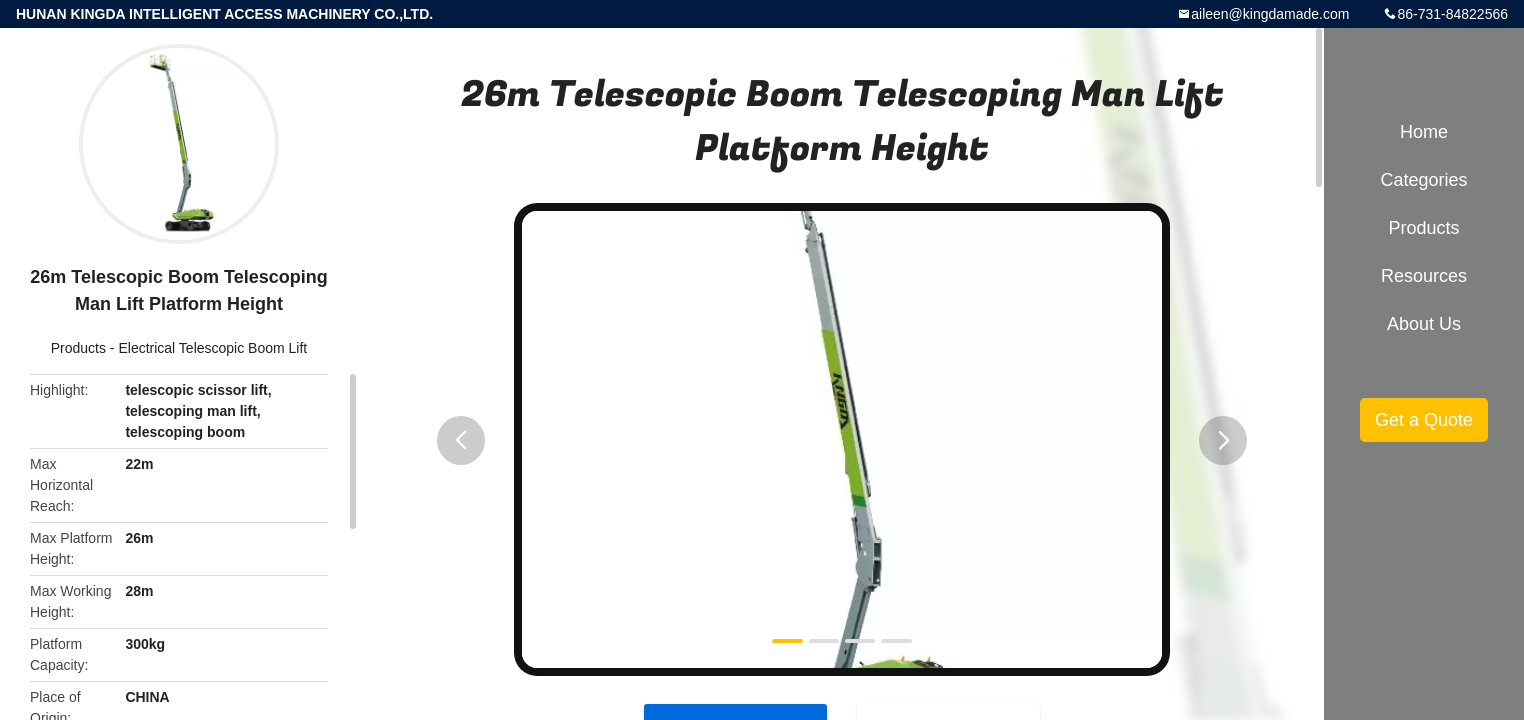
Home (1424, 132)
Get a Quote (1424, 420)
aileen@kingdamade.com (1270, 14)
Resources (1424, 276)
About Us (1424, 324)
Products (78, 348)
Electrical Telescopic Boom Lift (212, 348)
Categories (1423, 180)
